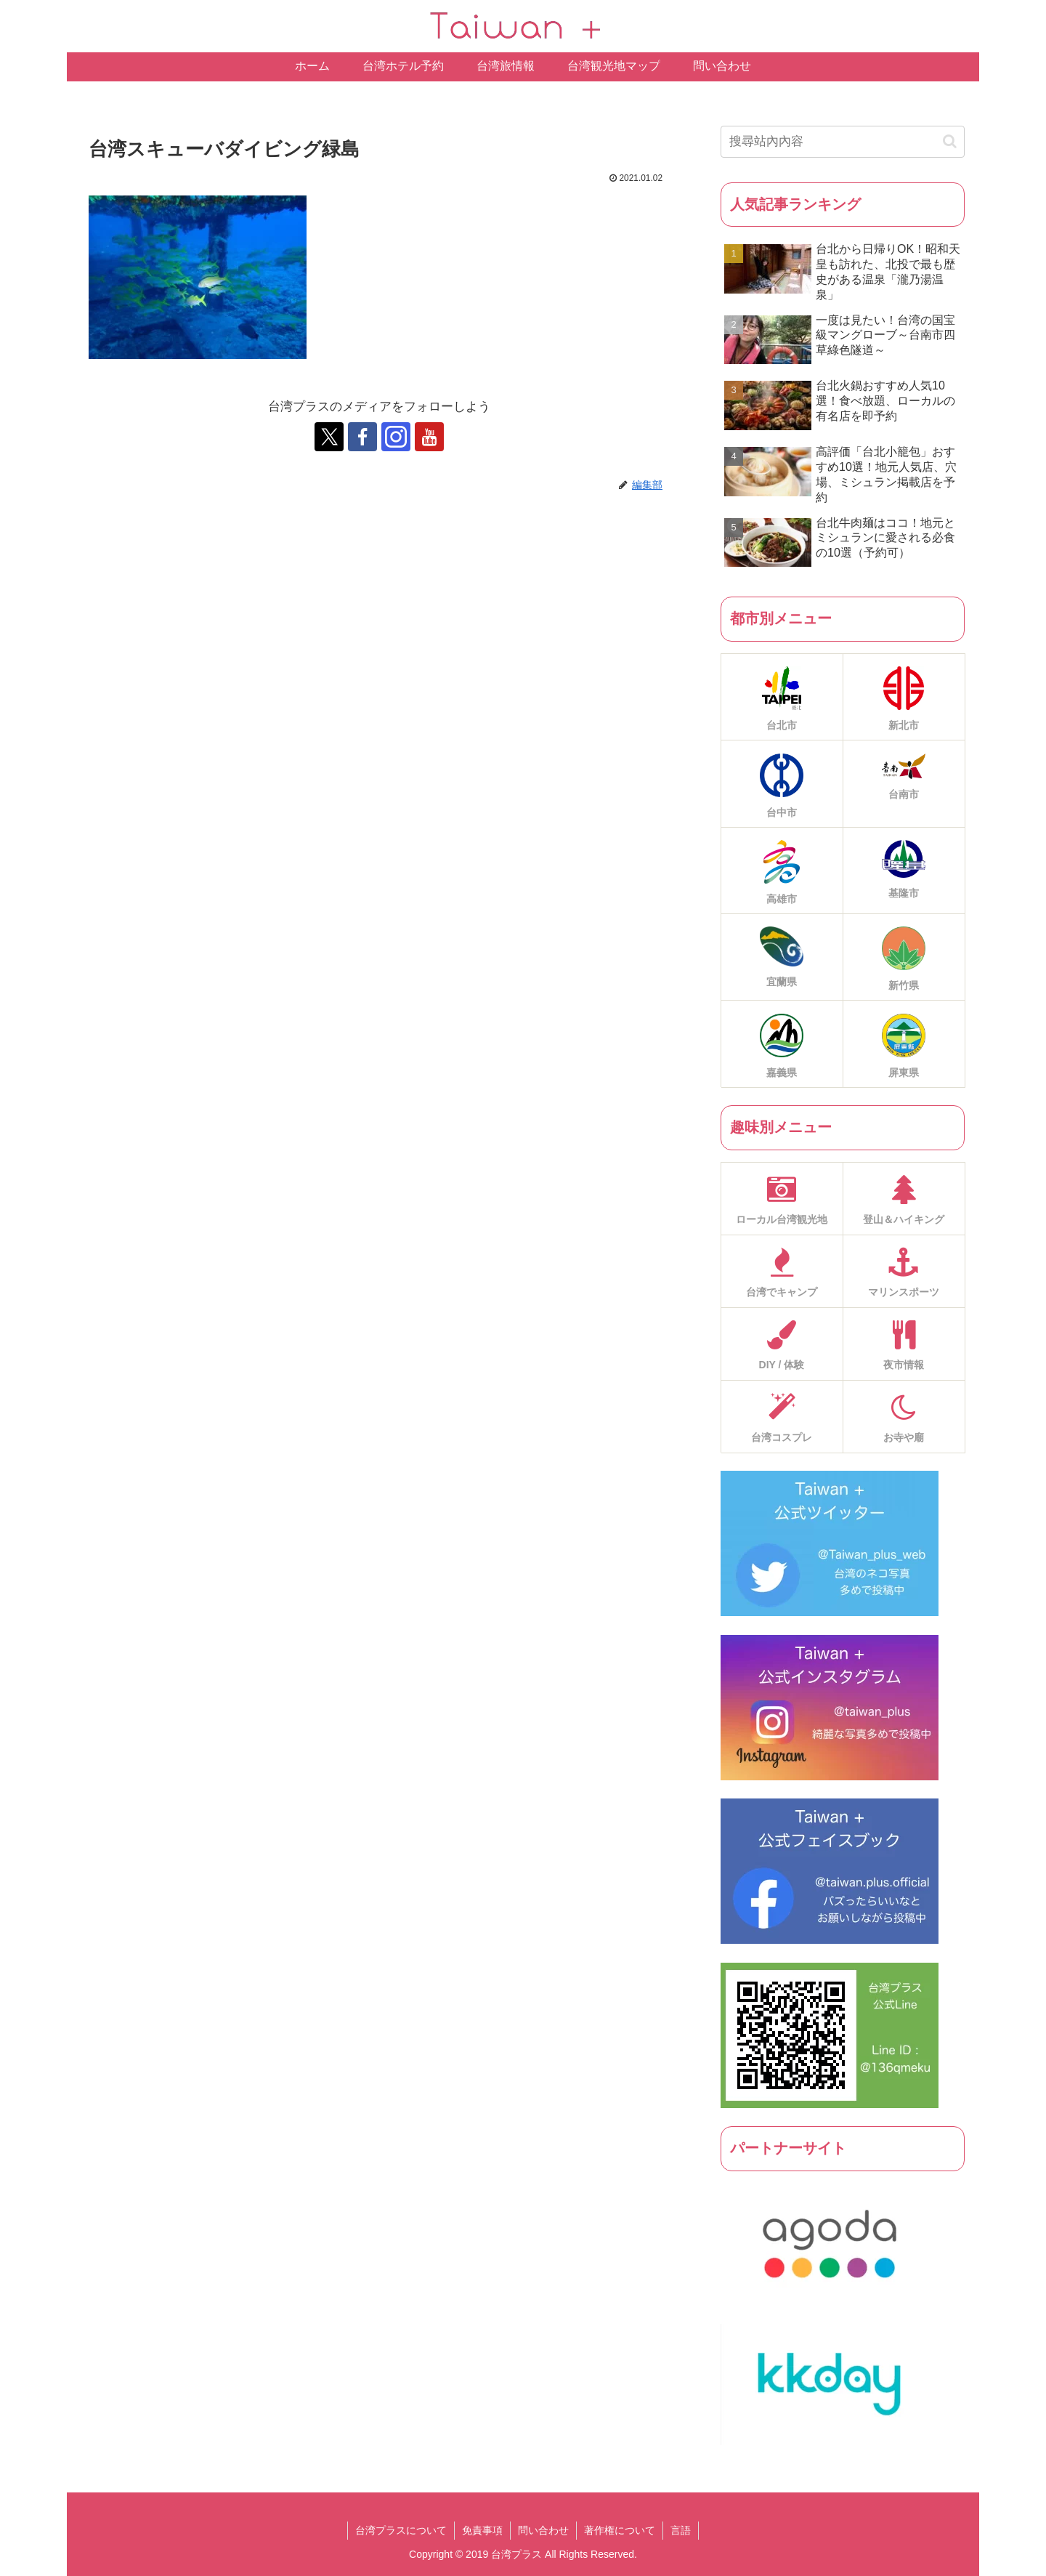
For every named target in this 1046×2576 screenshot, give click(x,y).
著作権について (619, 2530)
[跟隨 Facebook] (362, 436)
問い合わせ (543, 2530)
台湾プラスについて (401, 2530)
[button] (949, 141)
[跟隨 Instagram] (395, 436)
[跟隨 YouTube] (429, 436)
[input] (843, 142)
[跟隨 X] (329, 436)
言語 (680, 2530)
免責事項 (482, 2530)
